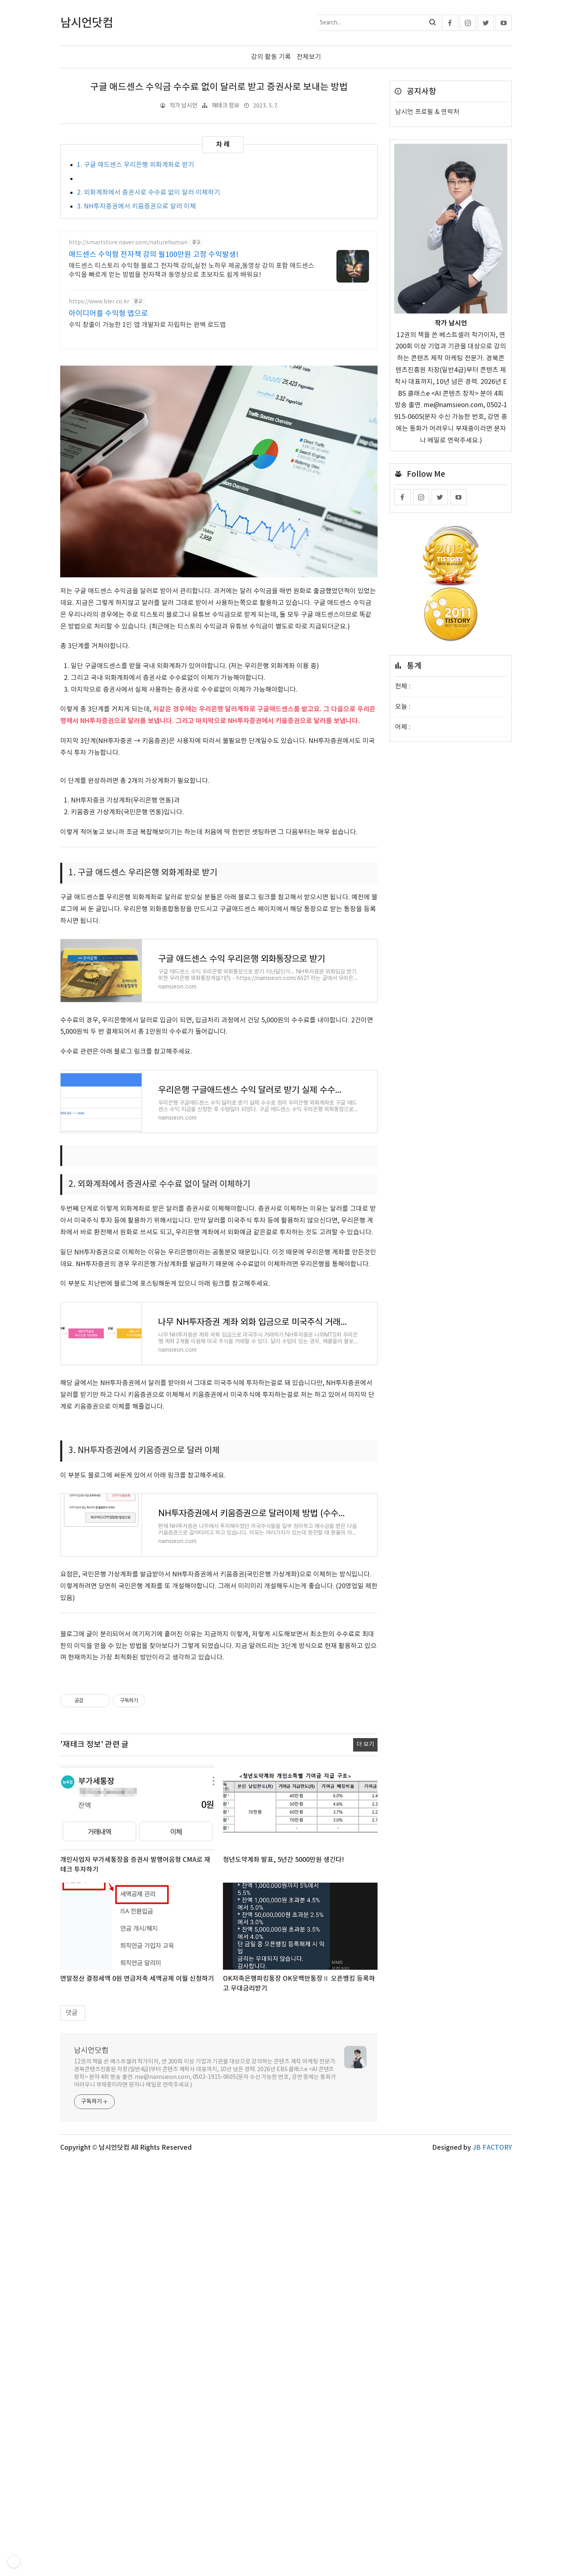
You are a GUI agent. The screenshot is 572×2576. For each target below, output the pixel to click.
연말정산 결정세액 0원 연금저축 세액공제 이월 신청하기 (137, 2166)
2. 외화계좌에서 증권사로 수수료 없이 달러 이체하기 (148, 192)
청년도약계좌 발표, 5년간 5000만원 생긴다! (283, 2047)
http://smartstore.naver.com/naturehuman (128, 242)
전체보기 (309, 57)
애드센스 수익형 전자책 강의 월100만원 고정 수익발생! (153, 254)
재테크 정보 (225, 105)
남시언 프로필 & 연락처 (427, 112)
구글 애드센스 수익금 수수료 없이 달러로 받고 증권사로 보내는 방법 (219, 87)
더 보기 (365, 1931)
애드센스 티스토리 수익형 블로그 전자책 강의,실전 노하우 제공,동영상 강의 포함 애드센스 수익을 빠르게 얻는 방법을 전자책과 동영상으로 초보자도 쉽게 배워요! (191, 270)
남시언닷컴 (91, 2238)
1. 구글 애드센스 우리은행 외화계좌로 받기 (135, 165)
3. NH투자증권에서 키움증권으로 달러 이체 (136, 206)
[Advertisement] (219, 1802)
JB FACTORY (492, 2335)
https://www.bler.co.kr (99, 301)
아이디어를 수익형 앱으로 (108, 313)
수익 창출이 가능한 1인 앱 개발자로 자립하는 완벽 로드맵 (147, 325)
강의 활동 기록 (271, 57)
